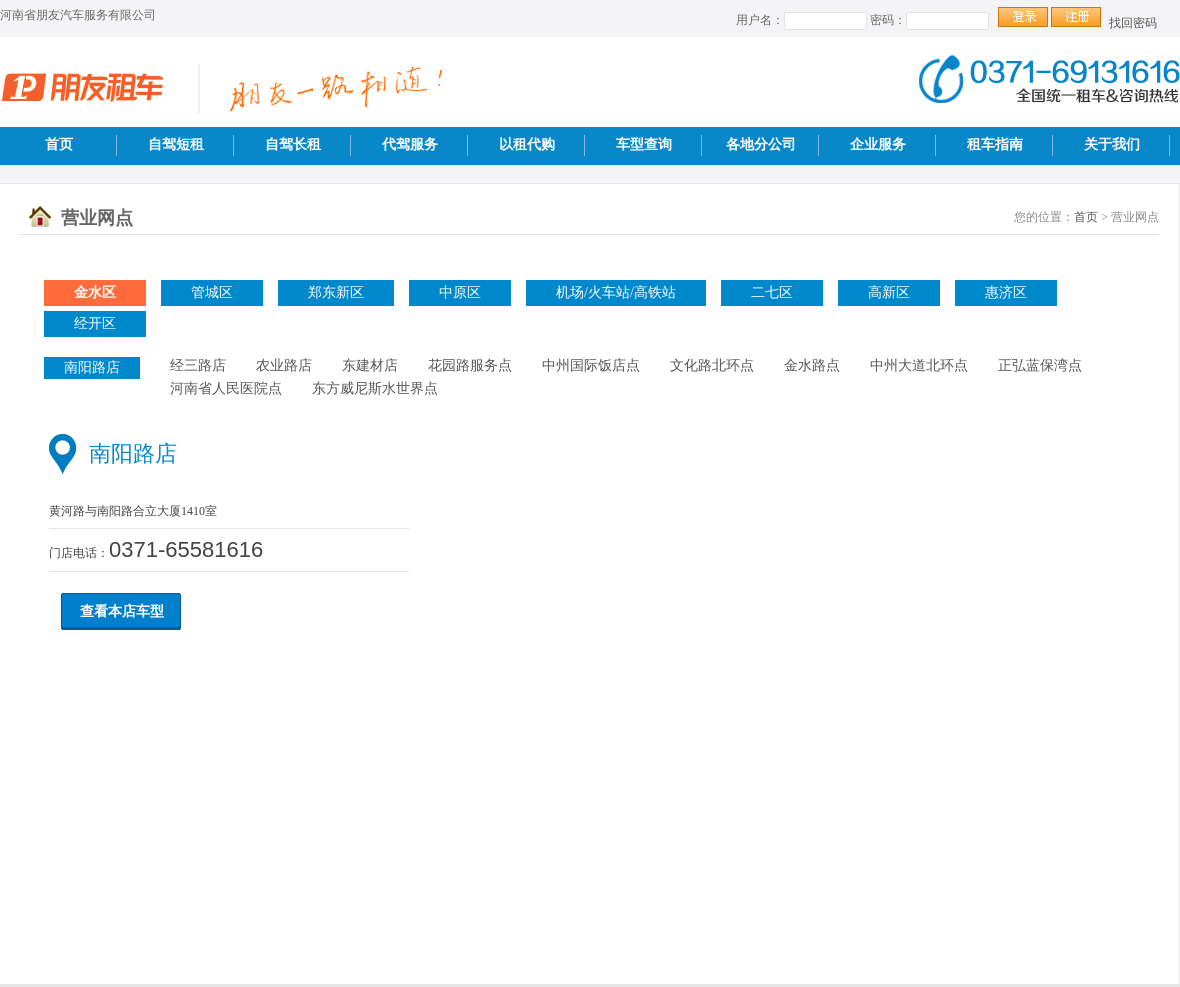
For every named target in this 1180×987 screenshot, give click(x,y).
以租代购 (527, 144)
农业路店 (284, 365)
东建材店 (370, 365)
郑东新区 (336, 292)
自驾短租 (176, 144)
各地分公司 (761, 144)
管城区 (212, 292)
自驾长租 (293, 144)
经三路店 (198, 365)
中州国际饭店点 (591, 365)
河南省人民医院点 (226, 388)
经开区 (95, 323)
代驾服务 (410, 144)
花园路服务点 (470, 365)
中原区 (460, 292)
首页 (59, 144)
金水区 (95, 292)
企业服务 (878, 144)
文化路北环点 (712, 365)
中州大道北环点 (919, 365)
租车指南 (995, 144)
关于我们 (1112, 144)
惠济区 (1006, 292)
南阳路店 (92, 367)
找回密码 (1133, 23)
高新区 (889, 292)
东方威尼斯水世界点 (375, 388)
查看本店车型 (122, 611)
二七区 (772, 292)
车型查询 (644, 144)
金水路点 (812, 365)
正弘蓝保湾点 (1040, 365)
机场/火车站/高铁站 (616, 292)
